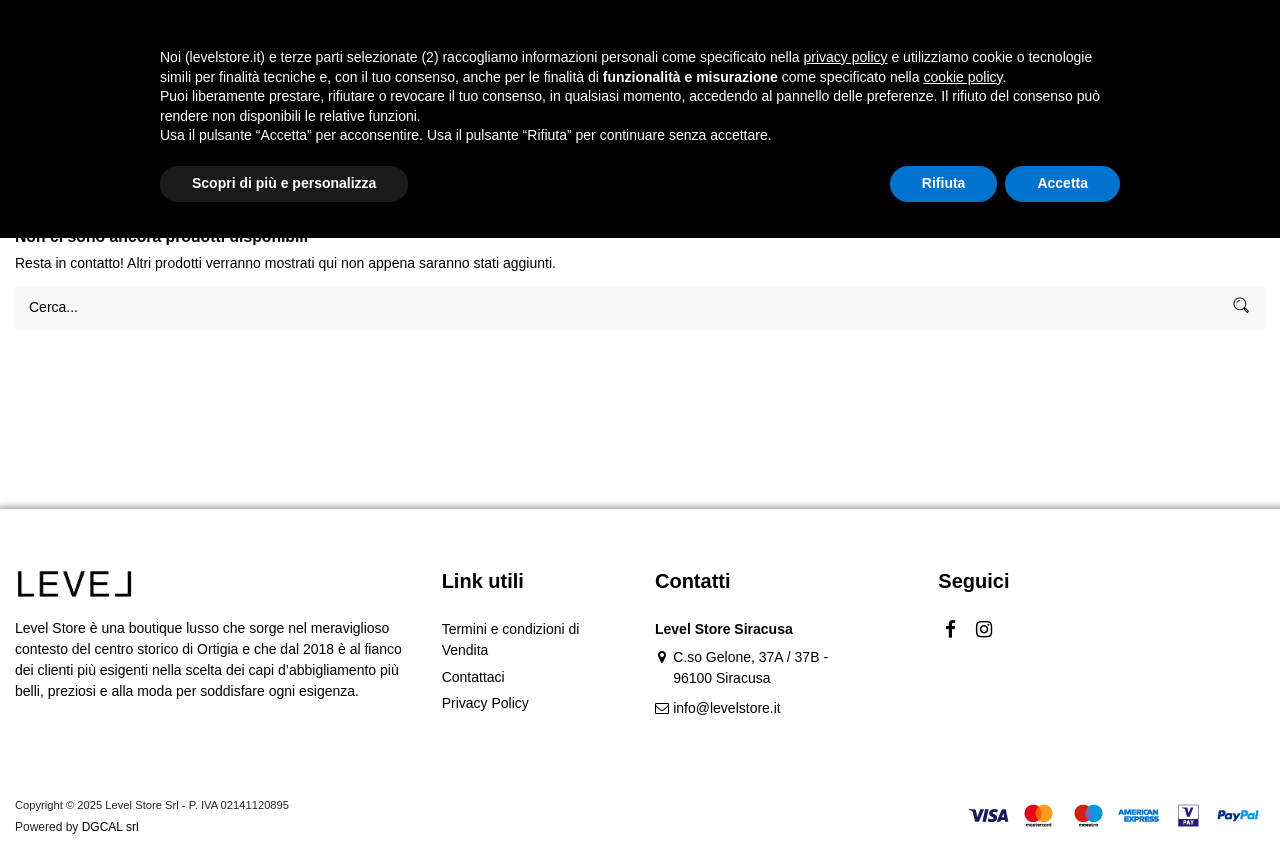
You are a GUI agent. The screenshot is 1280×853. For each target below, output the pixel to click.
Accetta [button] (1062, 798)
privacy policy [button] (846, 672)
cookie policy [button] (962, 692)
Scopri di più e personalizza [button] (284, 798)
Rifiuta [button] (944, 798)
